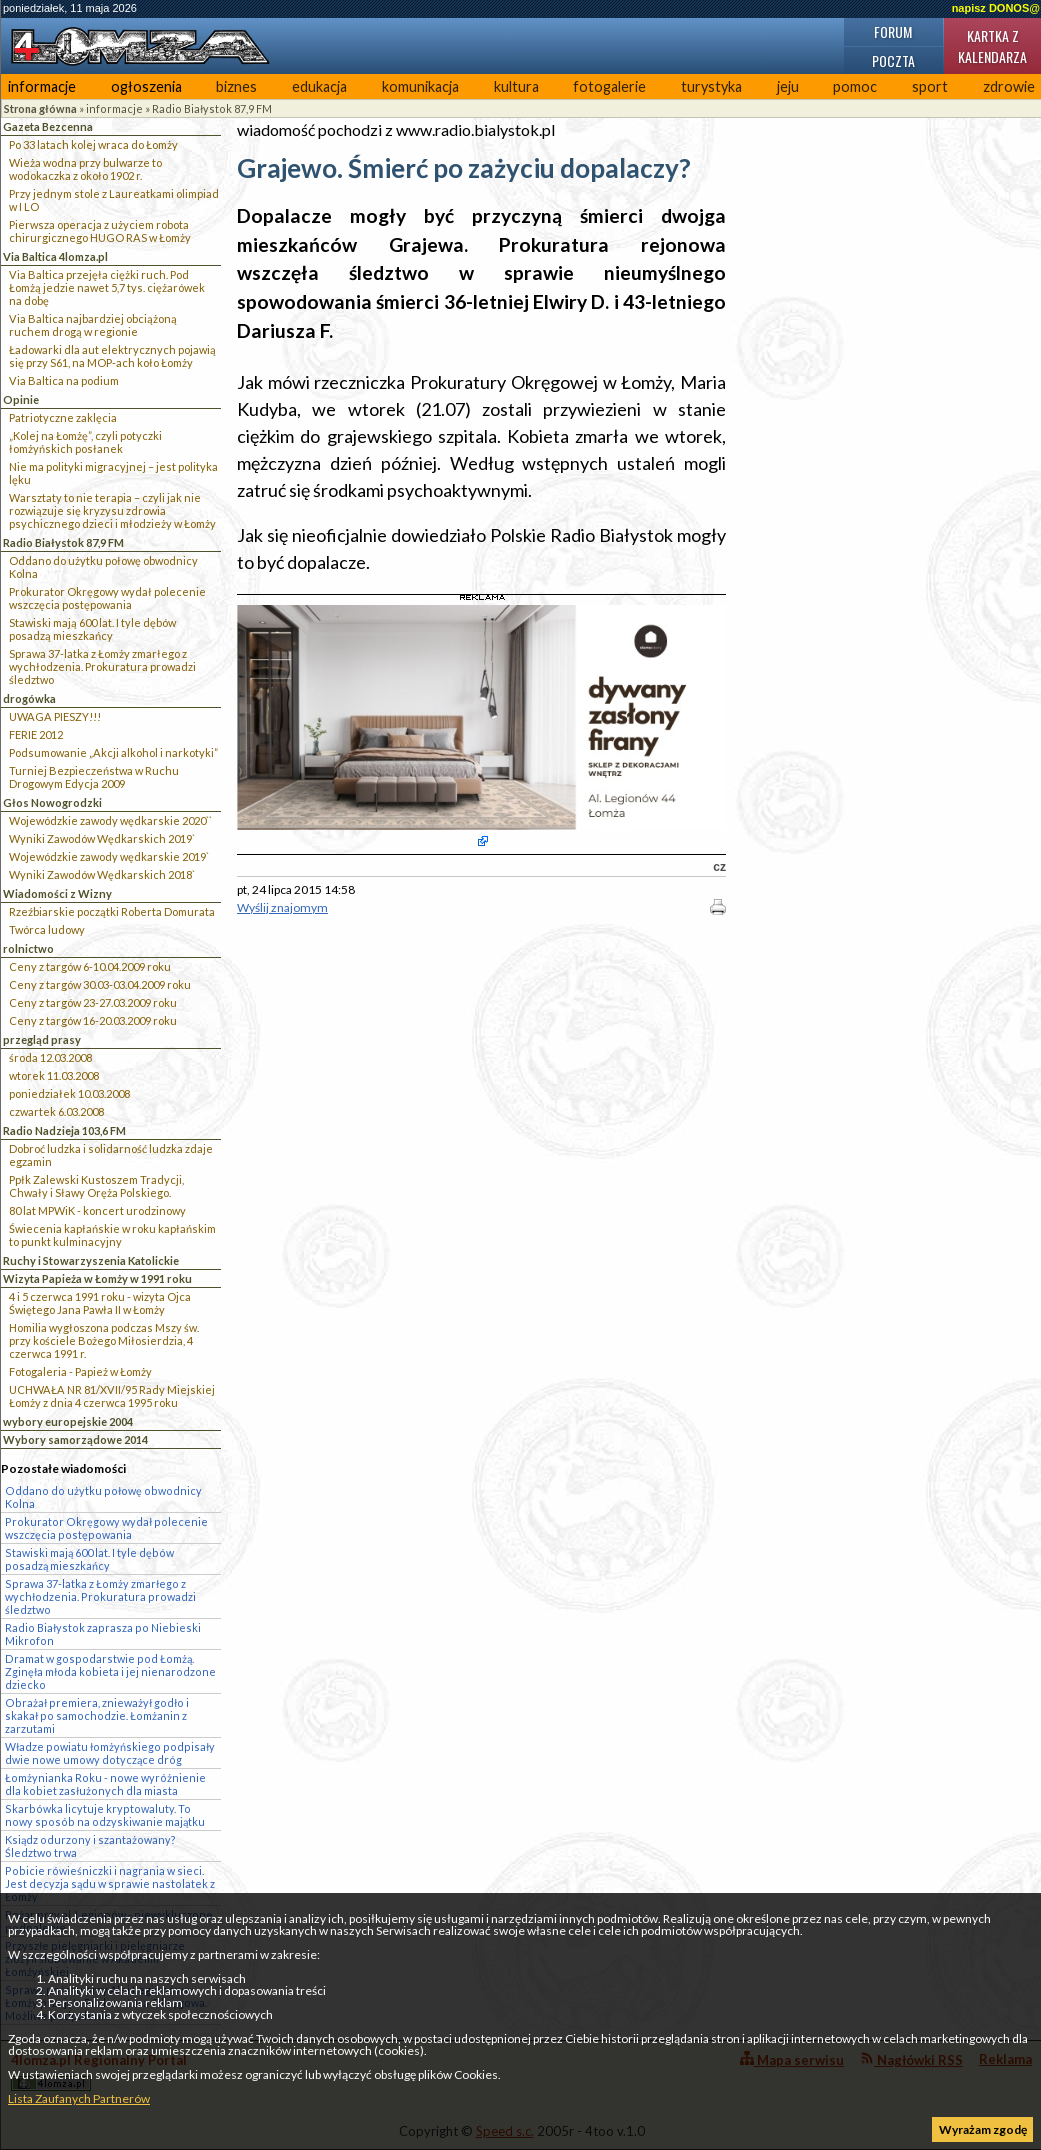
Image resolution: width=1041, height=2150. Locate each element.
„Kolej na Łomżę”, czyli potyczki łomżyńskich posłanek (85, 442)
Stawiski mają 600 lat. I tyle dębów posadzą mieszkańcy (92, 629)
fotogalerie (609, 86)
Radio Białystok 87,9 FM (212, 108)
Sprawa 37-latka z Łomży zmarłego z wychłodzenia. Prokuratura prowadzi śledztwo (102, 666)
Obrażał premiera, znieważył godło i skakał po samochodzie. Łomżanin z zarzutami (97, 1715)
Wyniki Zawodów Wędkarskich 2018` (102, 874)
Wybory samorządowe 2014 (75, 1439)
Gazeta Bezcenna (48, 126)
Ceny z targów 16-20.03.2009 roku (93, 1020)
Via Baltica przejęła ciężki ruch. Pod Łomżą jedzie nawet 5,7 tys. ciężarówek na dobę (107, 287)
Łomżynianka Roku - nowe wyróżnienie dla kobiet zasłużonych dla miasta (105, 1784)
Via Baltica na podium (64, 380)
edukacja (319, 86)
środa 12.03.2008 (50, 1057)
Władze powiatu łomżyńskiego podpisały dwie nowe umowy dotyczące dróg (110, 1753)
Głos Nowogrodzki (52, 802)
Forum (893, 31)
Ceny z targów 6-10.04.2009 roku (90, 966)
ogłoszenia (146, 86)
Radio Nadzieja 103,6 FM (64, 1130)
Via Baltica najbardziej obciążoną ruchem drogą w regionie (93, 325)
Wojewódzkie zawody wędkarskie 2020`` (110, 820)
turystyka (711, 86)
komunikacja (420, 86)
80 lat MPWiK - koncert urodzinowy (97, 1210)
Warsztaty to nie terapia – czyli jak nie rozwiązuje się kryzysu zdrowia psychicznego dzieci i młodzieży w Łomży (112, 510)
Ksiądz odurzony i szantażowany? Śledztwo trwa (90, 1846)
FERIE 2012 (36, 734)
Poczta (893, 60)
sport (930, 86)
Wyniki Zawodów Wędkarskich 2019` (102, 838)
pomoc (855, 86)
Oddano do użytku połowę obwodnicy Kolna (103, 567)
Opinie (21, 399)
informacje (42, 86)
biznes (236, 86)
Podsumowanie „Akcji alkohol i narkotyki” (113, 752)
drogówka (29, 698)
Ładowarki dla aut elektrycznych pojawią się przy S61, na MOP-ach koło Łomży (112, 356)
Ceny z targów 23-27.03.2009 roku (93, 1002)
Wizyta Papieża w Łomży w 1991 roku (97, 1278)
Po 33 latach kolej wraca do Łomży (93, 144)
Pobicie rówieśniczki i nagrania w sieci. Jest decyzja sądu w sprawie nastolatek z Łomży (110, 1883)
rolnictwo (28, 948)
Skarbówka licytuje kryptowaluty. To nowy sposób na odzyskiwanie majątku (105, 1815)
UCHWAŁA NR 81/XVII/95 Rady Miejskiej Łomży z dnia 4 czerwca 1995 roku (112, 1396)
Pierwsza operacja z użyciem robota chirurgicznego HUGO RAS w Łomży (100, 231)
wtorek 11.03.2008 (54, 1075)
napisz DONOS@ (996, 8)
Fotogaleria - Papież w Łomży (80, 1371)
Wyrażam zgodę (983, 2129)
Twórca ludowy (47, 929)
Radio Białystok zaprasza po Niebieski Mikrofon (103, 1634)
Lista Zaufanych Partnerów (79, 2098)
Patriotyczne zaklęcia (63, 417)
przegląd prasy (42, 1039)
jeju (788, 86)
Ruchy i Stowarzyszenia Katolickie (91, 1260)
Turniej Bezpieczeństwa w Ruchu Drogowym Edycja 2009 (94, 777)
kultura (516, 86)
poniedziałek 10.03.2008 (69, 1093)
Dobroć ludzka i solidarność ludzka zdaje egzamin (111, 1155)
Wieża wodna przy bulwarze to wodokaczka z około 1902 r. (85, 169)
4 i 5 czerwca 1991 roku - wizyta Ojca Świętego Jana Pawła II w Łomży (100, 1303)
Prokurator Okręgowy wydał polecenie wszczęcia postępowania (107, 598)
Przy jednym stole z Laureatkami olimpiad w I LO (114, 200)
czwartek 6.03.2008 (56, 1111)
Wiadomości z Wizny (57, 893)
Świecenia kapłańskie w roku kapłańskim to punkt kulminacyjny (112, 1235)
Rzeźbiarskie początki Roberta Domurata (112, 911)
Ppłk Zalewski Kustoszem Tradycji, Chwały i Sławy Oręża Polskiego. (96, 1186)
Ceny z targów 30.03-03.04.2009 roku (100, 984)
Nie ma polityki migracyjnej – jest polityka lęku (113, 473)
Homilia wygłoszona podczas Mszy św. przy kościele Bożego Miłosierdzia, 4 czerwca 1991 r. (104, 1340)
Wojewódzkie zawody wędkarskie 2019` (109, 856)
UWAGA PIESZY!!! (55, 716)
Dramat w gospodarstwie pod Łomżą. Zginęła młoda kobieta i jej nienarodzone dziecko (110, 1671)
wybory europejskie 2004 (68, 1421)
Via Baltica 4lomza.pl (55, 256)
